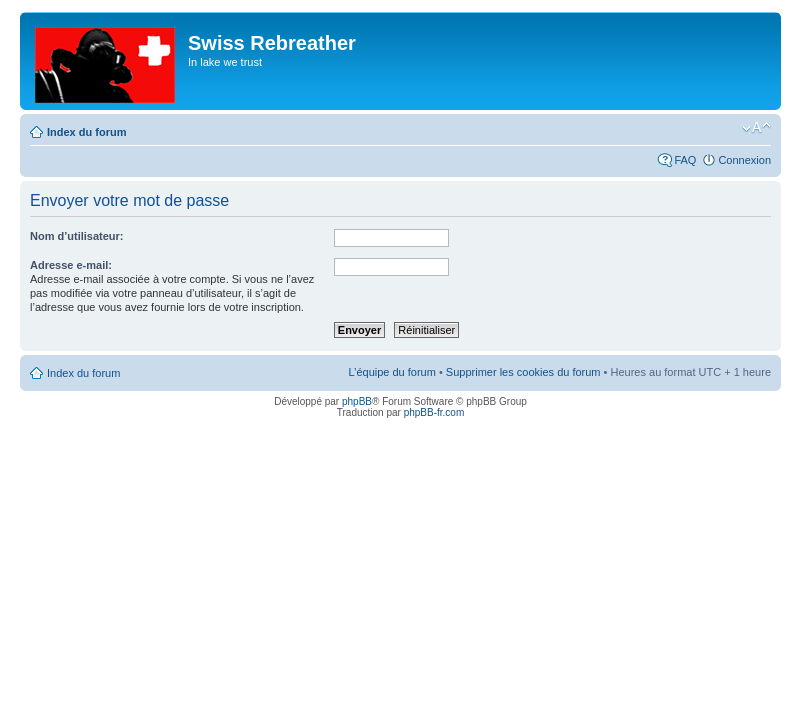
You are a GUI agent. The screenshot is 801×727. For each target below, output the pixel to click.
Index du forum (86, 132)
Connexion (744, 160)
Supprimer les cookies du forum (523, 372)
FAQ (685, 160)
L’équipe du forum (391, 372)
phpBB (357, 401)
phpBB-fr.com (434, 412)
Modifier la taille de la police (756, 128)
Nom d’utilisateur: (77, 236)
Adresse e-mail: (71, 265)
